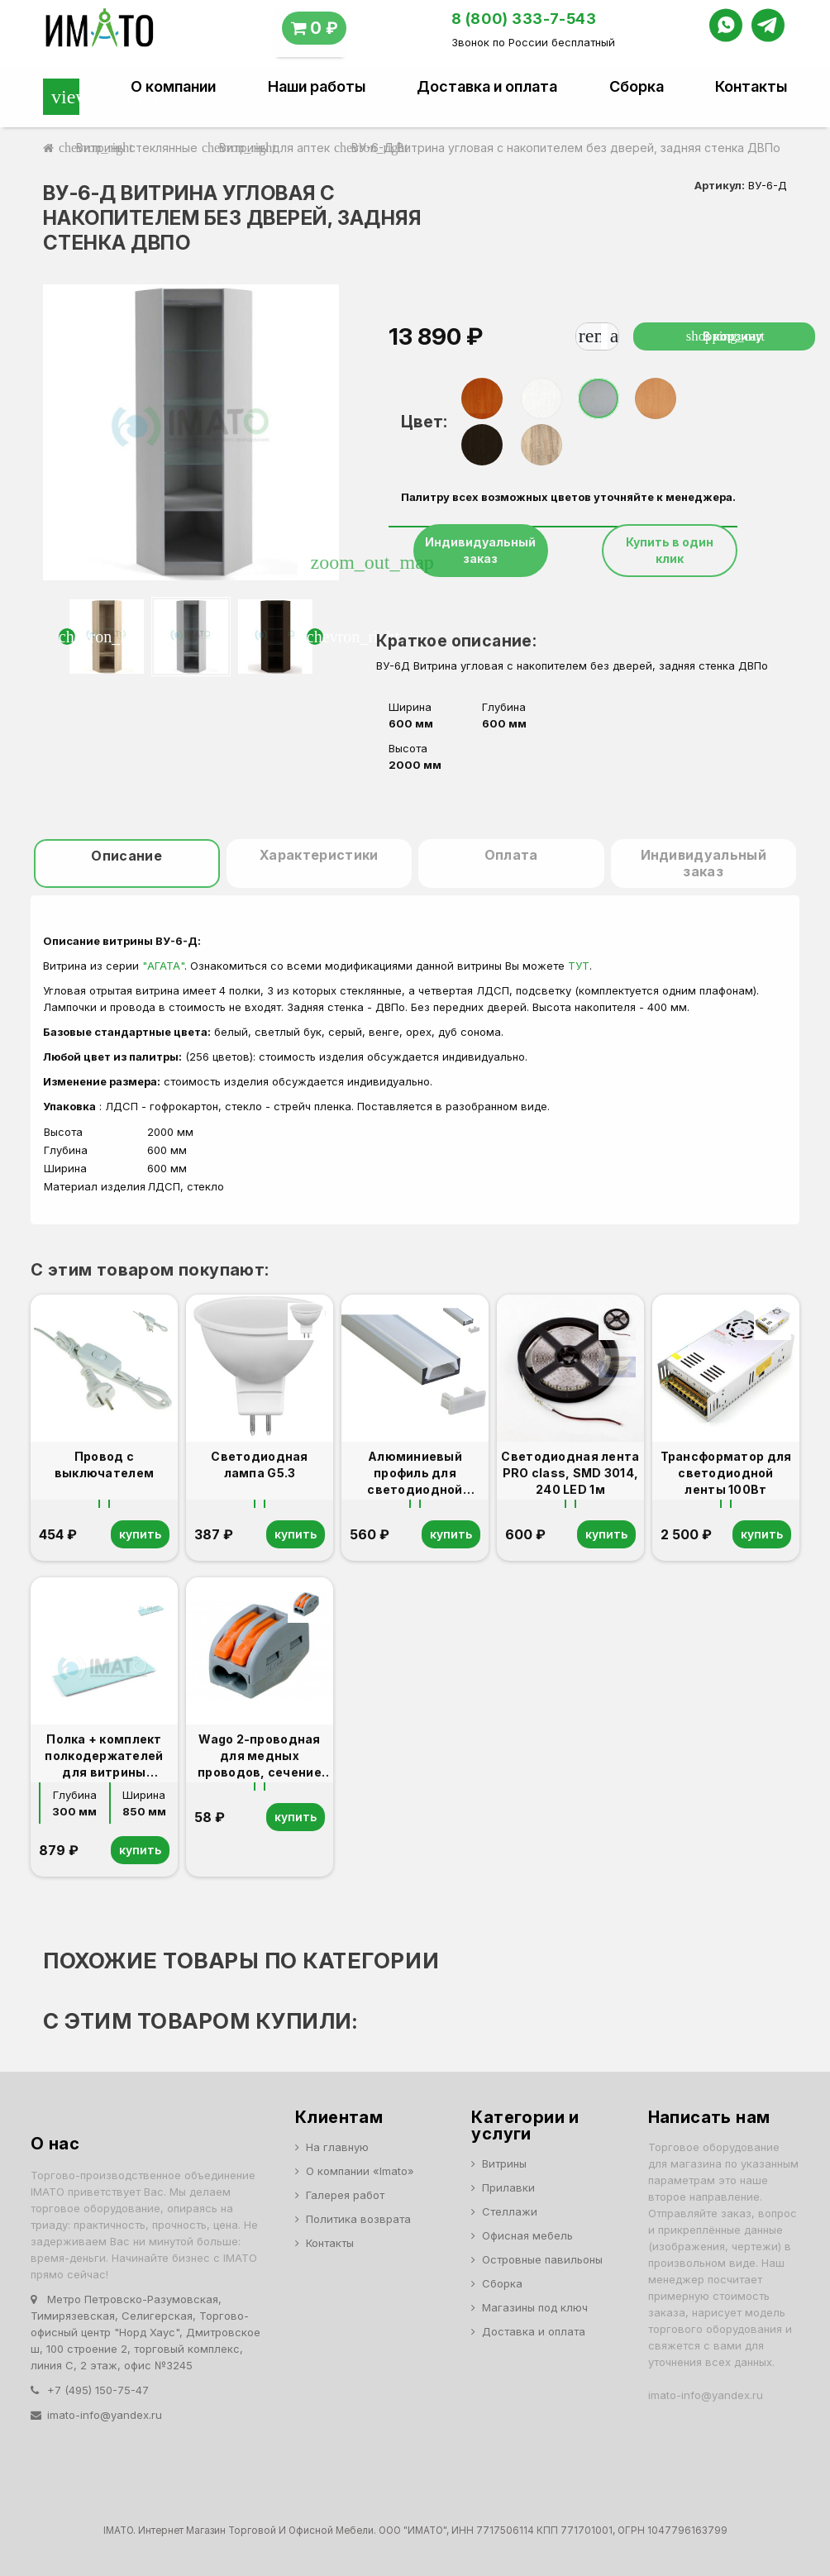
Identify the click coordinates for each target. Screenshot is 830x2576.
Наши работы (316, 87)
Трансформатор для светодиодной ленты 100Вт (726, 1472)
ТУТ (578, 965)
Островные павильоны (542, 2259)
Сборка (636, 87)
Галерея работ (345, 2195)
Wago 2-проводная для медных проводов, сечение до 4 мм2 (260, 1756)
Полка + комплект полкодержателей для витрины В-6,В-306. (104, 1756)
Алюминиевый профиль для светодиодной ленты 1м (414, 1473)
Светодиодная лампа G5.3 (259, 1464)
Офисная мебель (527, 2235)
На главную (337, 2147)
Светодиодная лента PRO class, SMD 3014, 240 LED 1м (570, 1472)
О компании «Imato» (360, 2171)
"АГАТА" (163, 965)
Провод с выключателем (104, 1464)
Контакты (751, 87)
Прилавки (508, 2187)
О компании (173, 87)
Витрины (504, 2163)
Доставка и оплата (487, 87)
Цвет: (423, 422)
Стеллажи (509, 2211)
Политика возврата (358, 2218)
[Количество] (604, 336)
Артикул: (719, 185)
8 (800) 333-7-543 (524, 18)
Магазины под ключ (535, 2307)
